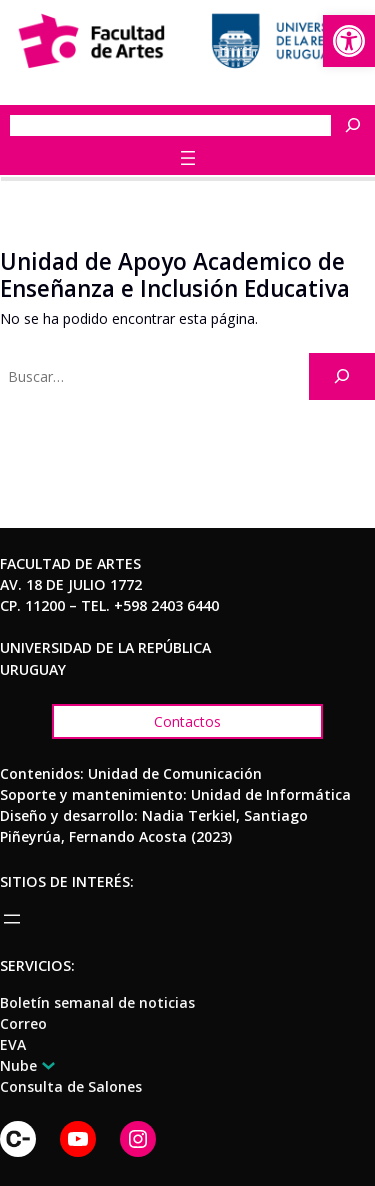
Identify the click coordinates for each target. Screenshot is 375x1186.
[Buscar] (358, 125)
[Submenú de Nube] (45, 1065)
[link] (349, 41)
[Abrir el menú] (188, 158)
